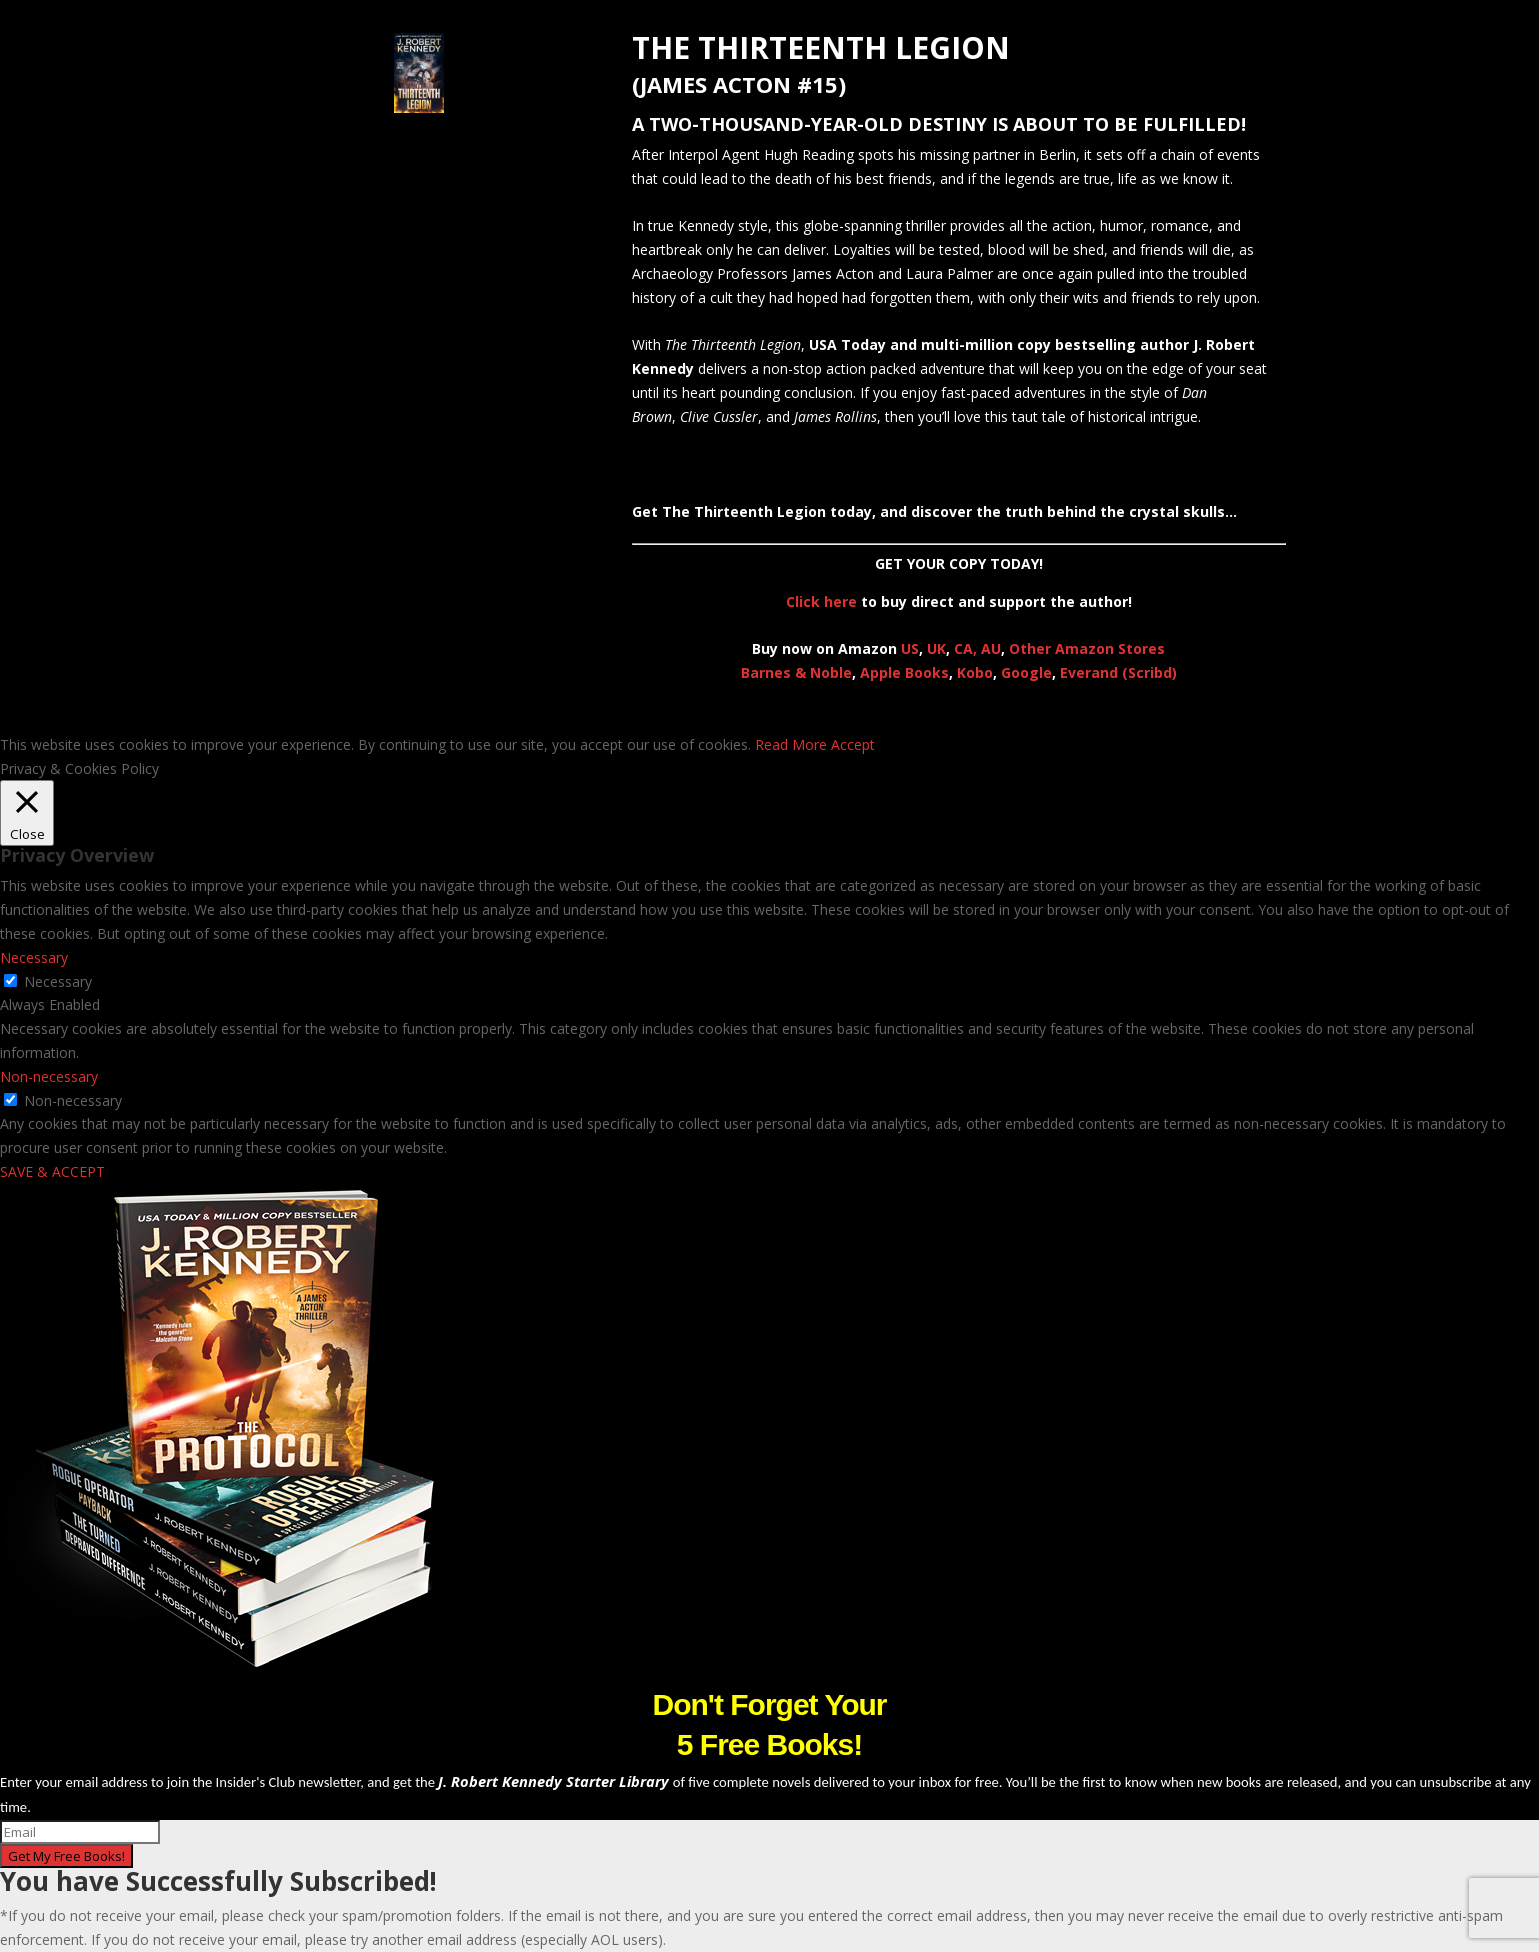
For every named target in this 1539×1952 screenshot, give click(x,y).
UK (936, 648)
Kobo (975, 672)
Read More (791, 744)
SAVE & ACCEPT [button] (52, 1171)
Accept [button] (853, 744)
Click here (821, 601)
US (910, 648)
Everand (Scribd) (1118, 672)
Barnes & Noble (796, 672)
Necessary (58, 981)
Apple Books (904, 672)
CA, (967, 648)
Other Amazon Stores (1087, 648)
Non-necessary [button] (49, 1076)
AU (991, 648)
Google (1026, 672)
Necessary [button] (34, 957)
